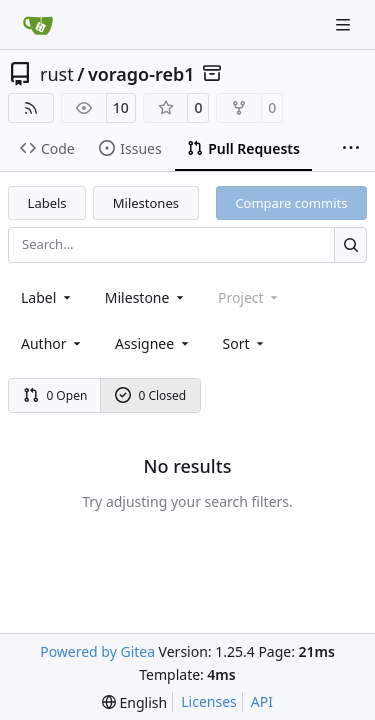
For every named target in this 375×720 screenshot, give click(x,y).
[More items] (351, 149)
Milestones (146, 203)
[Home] (38, 25)
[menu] (245, 343)
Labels (47, 203)
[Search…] (350, 244)
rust (57, 74)
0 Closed (151, 395)
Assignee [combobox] (153, 343)
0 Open (55, 395)
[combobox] (47, 297)
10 (121, 107)
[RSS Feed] (31, 108)
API (262, 701)
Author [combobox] (52, 343)
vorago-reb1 (141, 74)
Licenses (209, 701)
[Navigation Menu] (345, 24)
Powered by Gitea (97, 651)
